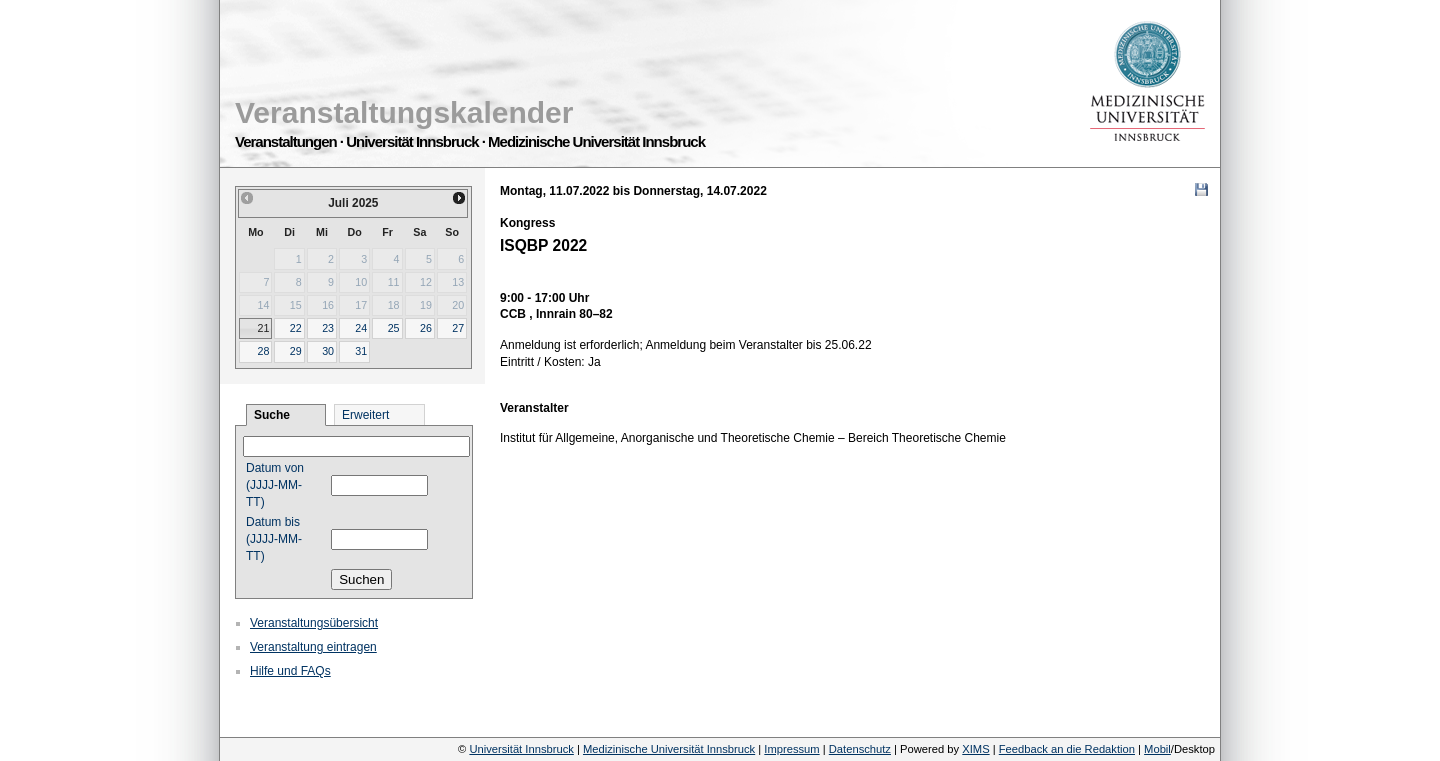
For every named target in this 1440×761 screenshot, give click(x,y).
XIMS (975, 749)
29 (296, 351)
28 (263, 351)
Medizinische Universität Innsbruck (669, 749)
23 (328, 328)
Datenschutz (860, 749)
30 (328, 351)
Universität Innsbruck (521, 749)
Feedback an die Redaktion (1067, 749)
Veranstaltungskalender (404, 112)
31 (361, 351)
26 (426, 328)
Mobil (1157, 749)
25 (394, 328)
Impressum (791, 749)
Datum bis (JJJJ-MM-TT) (274, 539)
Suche (272, 415)
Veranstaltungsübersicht (314, 623)
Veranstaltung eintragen (313, 647)
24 (361, 328)
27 (458, 328)
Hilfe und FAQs (290, 671)
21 (263, 328)
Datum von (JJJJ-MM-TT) (275, 485)
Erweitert (365, 415)
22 (296, 328)
